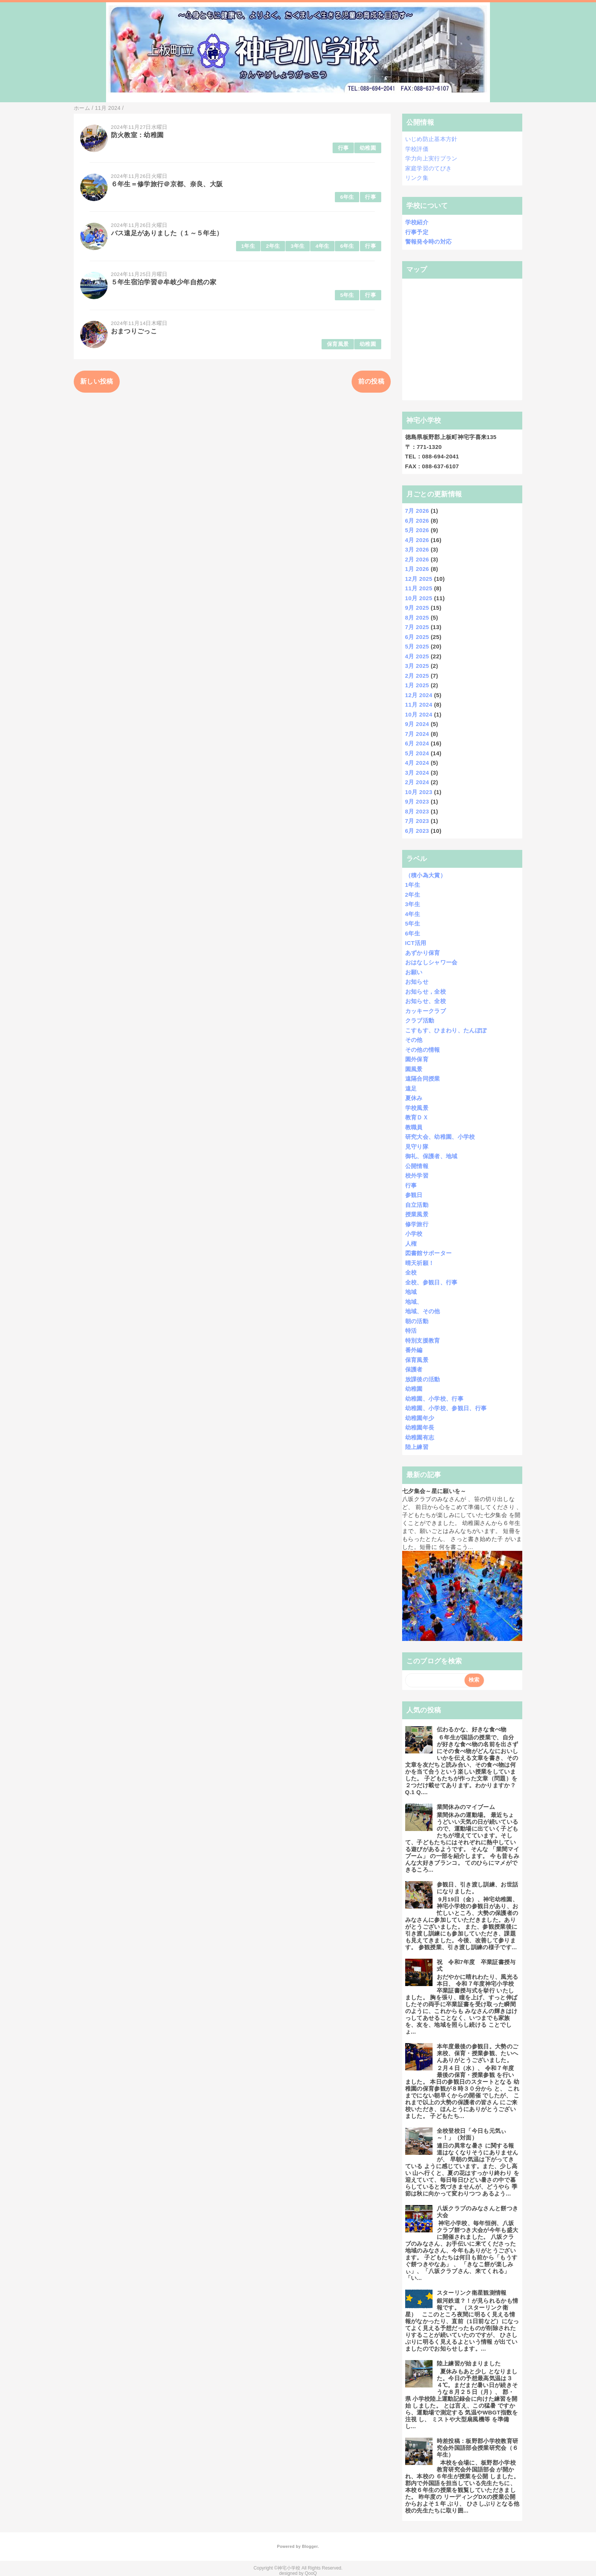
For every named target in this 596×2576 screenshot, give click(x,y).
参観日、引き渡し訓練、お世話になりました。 (477, 1887)
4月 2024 (417, 762)
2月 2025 (417, 675)
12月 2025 (419, 578)
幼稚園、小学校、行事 (434, 1398)
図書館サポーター (428, 1253)
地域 (411, 1292)
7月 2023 (417, 821)
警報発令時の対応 (428, 241)
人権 (411, 1243)
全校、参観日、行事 (431, 1282)
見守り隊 (416, 1146)
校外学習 (416, 1175)
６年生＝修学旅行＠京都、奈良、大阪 (167, 184)
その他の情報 (422, 1049)
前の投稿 (371, 381)
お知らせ (416, 981)
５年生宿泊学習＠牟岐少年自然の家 (163, 282)
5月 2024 (417, 753)
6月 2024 (417, 743)
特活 (411, 1330)
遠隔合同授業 (422, 1078)
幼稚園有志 (419, 1437)
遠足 (411, 1088)
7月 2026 (417, 510)
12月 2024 (419, 695)
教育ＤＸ (416, 1117)
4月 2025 (417, 656)
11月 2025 (419, 588)
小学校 (414, 1233)
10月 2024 (419, 714)
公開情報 (416, 1166)
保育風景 (338, 344)
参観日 (414, 1195)
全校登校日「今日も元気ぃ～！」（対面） (472, 2134)
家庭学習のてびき (428, 168)
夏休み (414, 1098)
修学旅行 (416, 1224)
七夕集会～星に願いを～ (434, 1491)
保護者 (414, 1369)
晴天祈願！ (419, 1263)
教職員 (414, 1127)
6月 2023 (417, 830)
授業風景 (416, 1214)
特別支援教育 (422, 1340)
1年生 (248, 246)
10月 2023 (419, 792)
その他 (414, 1040)
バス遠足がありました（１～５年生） (167, 233)
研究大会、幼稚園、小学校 (440, 1136)
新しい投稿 (96, 381)
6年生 (347, 197)
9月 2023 (417, 801)
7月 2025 (417, 627)
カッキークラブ (425, 1011)
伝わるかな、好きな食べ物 (472, 1729)
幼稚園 (368, 148)
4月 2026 (417, 540)
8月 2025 (417, 617)
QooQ (311, 2573)
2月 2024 (417, 782)
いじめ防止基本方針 (431, 139)
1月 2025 (417, 685)
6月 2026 (417, 520)
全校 (411, 1272)
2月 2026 (417, 559)
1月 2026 (417, 569)
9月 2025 (417, 607)
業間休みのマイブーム (466, 1807)
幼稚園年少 (419, 1418)
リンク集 (416, 177)
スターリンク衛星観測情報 (472, 2292)
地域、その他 (422, 1311)
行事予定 (416, 232)
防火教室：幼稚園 (137, 135)
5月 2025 (417, 646)
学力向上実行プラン (431, 158)
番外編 (414, 1350)
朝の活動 (416, 1321)
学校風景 (416, 1108)
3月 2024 (417, 772)
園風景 (414, 1069)
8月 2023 (417, 811)
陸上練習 (416, 1447)
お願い (414, 972)
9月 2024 (417, 724)
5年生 (347, 295)
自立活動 (416, 1205)
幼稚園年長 (419, 1427)
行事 (343, 148)
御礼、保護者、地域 (431, 1156)
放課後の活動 (422, 1379)
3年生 (298, 246)
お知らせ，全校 (425, 991)
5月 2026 (417, 530)
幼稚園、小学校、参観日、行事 (446, 1408)
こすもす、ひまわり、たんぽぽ (446, 1030)
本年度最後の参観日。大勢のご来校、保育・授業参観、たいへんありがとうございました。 (477, 2053)
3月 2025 (417, 666)
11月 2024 (419, 704)
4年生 (322, 246)
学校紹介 (416, 222)
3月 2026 (417, 549)
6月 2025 (417, 637)
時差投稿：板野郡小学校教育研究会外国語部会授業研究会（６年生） (477, 2448)
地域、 (414, 1301)
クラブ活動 (419, 1020)
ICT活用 (415, 943)
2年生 (273, 246)
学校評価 (416, 149)
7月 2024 (417, 734)
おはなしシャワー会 (431, 962)
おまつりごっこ (134, 331)
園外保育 (416, 1059)
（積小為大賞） (425, 875)
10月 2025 (419, 598)
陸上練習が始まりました (469, 2363)
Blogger (309, 2546)
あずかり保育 (422, 953)
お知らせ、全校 (425, 1001)
